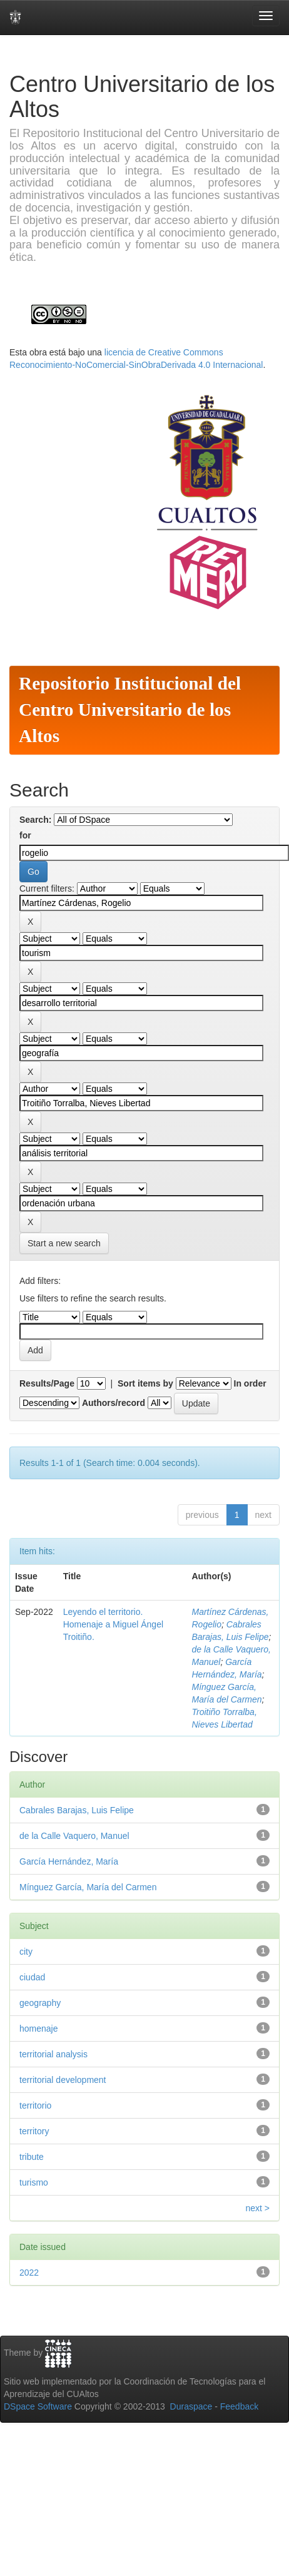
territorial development (62, 2080)
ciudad (32, 1977)
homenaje (38, 2029)
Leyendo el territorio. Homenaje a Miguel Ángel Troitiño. (113, 1624)
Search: (35, 820)
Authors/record (113, 1403)
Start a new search (64, 1243)
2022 (29, 2273)
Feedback (239, 2406)
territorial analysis (53, 2054)
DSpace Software (38, 2406)
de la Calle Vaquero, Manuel (74, 1836)
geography (40, 2003)
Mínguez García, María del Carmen (87, 1887)
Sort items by (145, 1383)
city (26, 1952)
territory (34, 2131)
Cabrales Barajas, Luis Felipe (76, 1810)
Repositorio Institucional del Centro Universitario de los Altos (130, 709)
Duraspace (191, 2406)
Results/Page (46, 1383)
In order (250, 1383)
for (25, 835)
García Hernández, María (68, 1861)
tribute (31, 2157)
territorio (35, 2105)
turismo (33, 2182)
